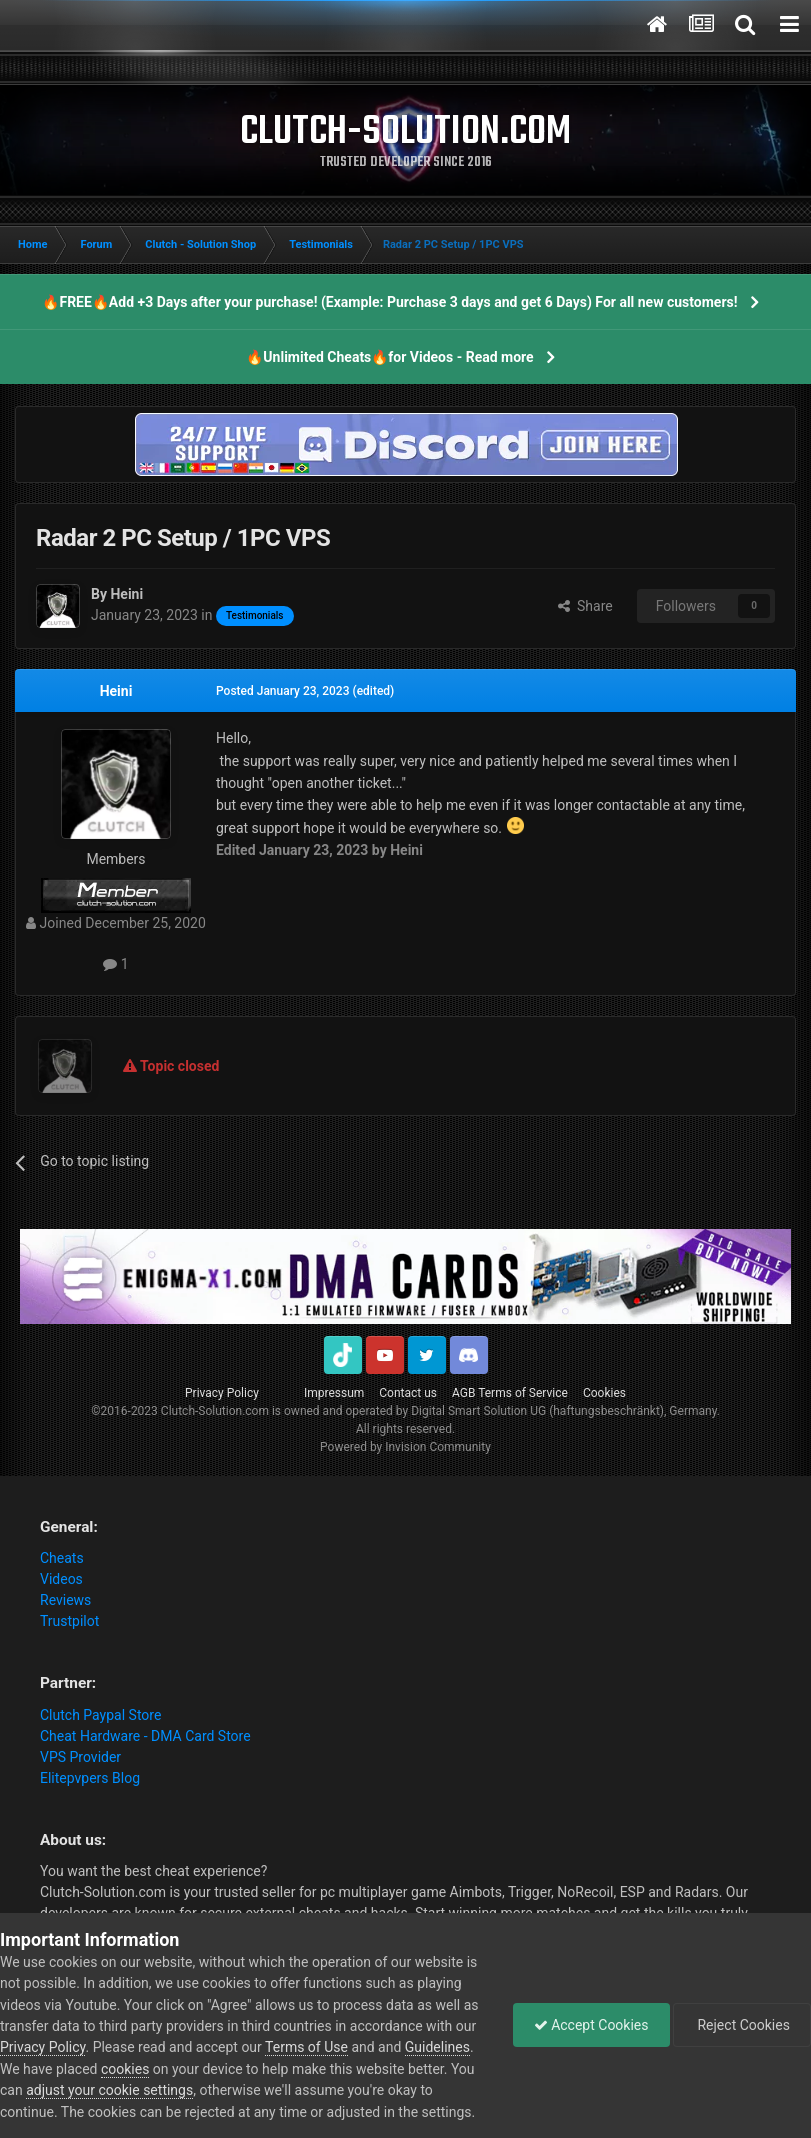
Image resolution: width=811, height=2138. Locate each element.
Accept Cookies (591, 2025)
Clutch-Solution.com (215, 1411)
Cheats (62, 1558)
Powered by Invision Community (405, 1447)
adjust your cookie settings (109, 2090)
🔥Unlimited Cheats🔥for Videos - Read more (389, 357)
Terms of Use (306, 2047)
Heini (116, 691)
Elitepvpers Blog (90, 1778)
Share (585, 606)
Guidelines (437, 2047)
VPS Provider (80, 1757)
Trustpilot (69, 1621)
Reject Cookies (742, 2025)
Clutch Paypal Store (100, 1715)
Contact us (408, 1393)
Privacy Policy (222, 1393)
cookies (125, 2069)
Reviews (65, 1600)
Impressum (334, 1393)
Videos (61, 1579)
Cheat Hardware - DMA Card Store (145, 1736)
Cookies (604, 1393)
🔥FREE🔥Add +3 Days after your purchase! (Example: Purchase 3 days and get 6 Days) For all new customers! (389, 302)
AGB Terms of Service (510, 1393)
